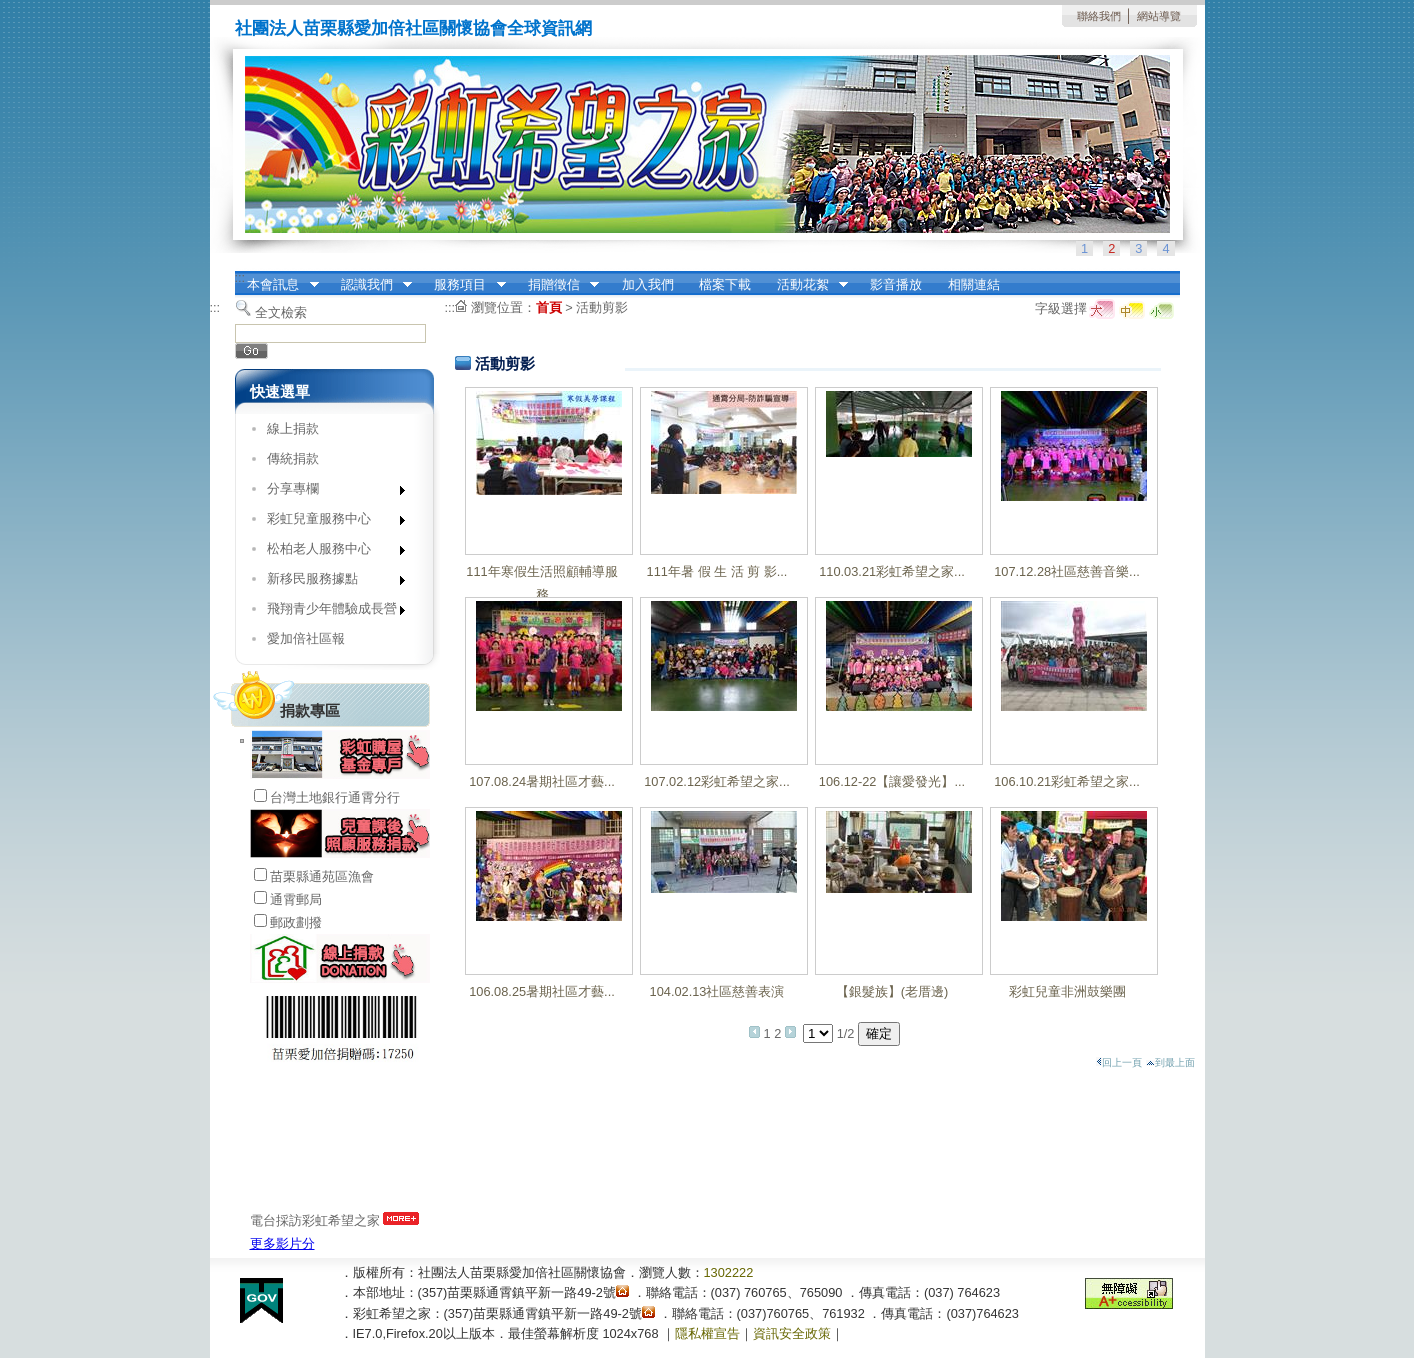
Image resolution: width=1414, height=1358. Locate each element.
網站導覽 (1159, 16)
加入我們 (648, 284)
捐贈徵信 (557, 285)
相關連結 (974, 284)
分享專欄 (329, 492)
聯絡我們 (1099, 16)
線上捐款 (293, 428)
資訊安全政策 (792, 1333)
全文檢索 (281, 312)
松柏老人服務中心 (329, 552)
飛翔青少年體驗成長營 (329, 612)
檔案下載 (725, 284)
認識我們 (370, 285)
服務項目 (464, 285)
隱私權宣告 (707, 1333)
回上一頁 (1119, 1062)
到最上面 (1170, 1062)
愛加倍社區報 (306, 638)
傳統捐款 (293, 458)
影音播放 (896, 284)
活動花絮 (806, 285)
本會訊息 (277, 285)
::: (240, 277)
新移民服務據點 (329, 582)
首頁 (549, 307)
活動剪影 (602, 307)
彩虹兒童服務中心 (329, 522)
